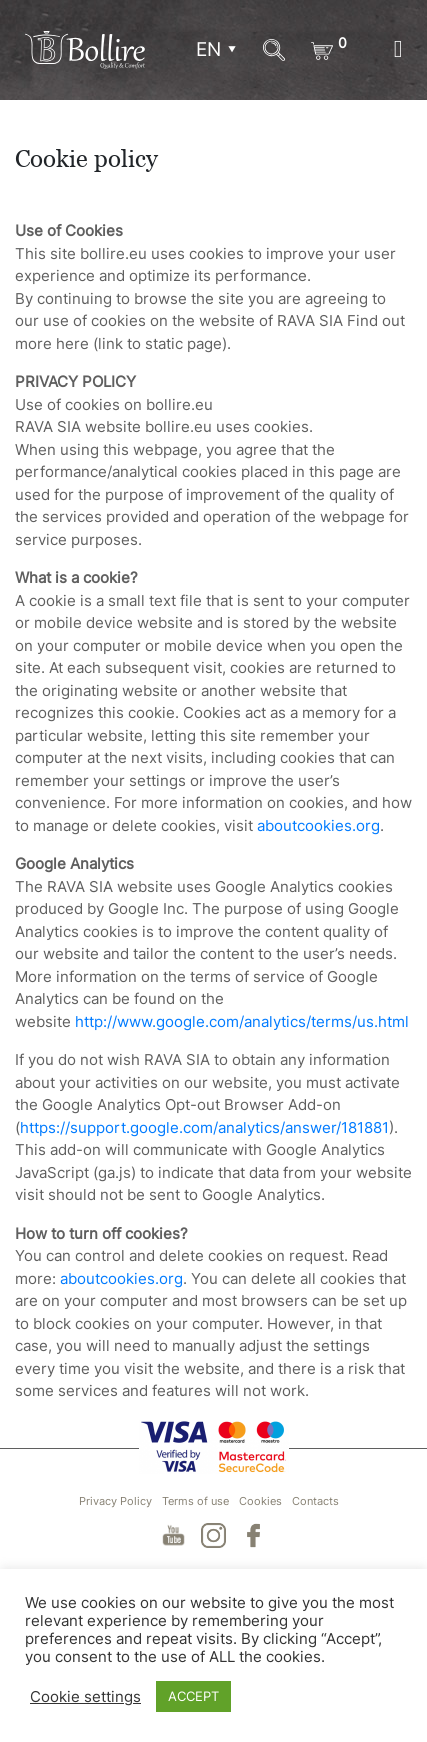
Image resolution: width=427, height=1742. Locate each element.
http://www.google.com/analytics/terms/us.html (242, 1021)
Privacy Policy (115, 1501)
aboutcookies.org (318, 825)
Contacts (315, 1501)
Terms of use (195, 1501)
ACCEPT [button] (193, 1696)
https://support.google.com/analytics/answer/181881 (204, 1127)
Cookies (260, 1501)
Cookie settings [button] (85, 1697)
